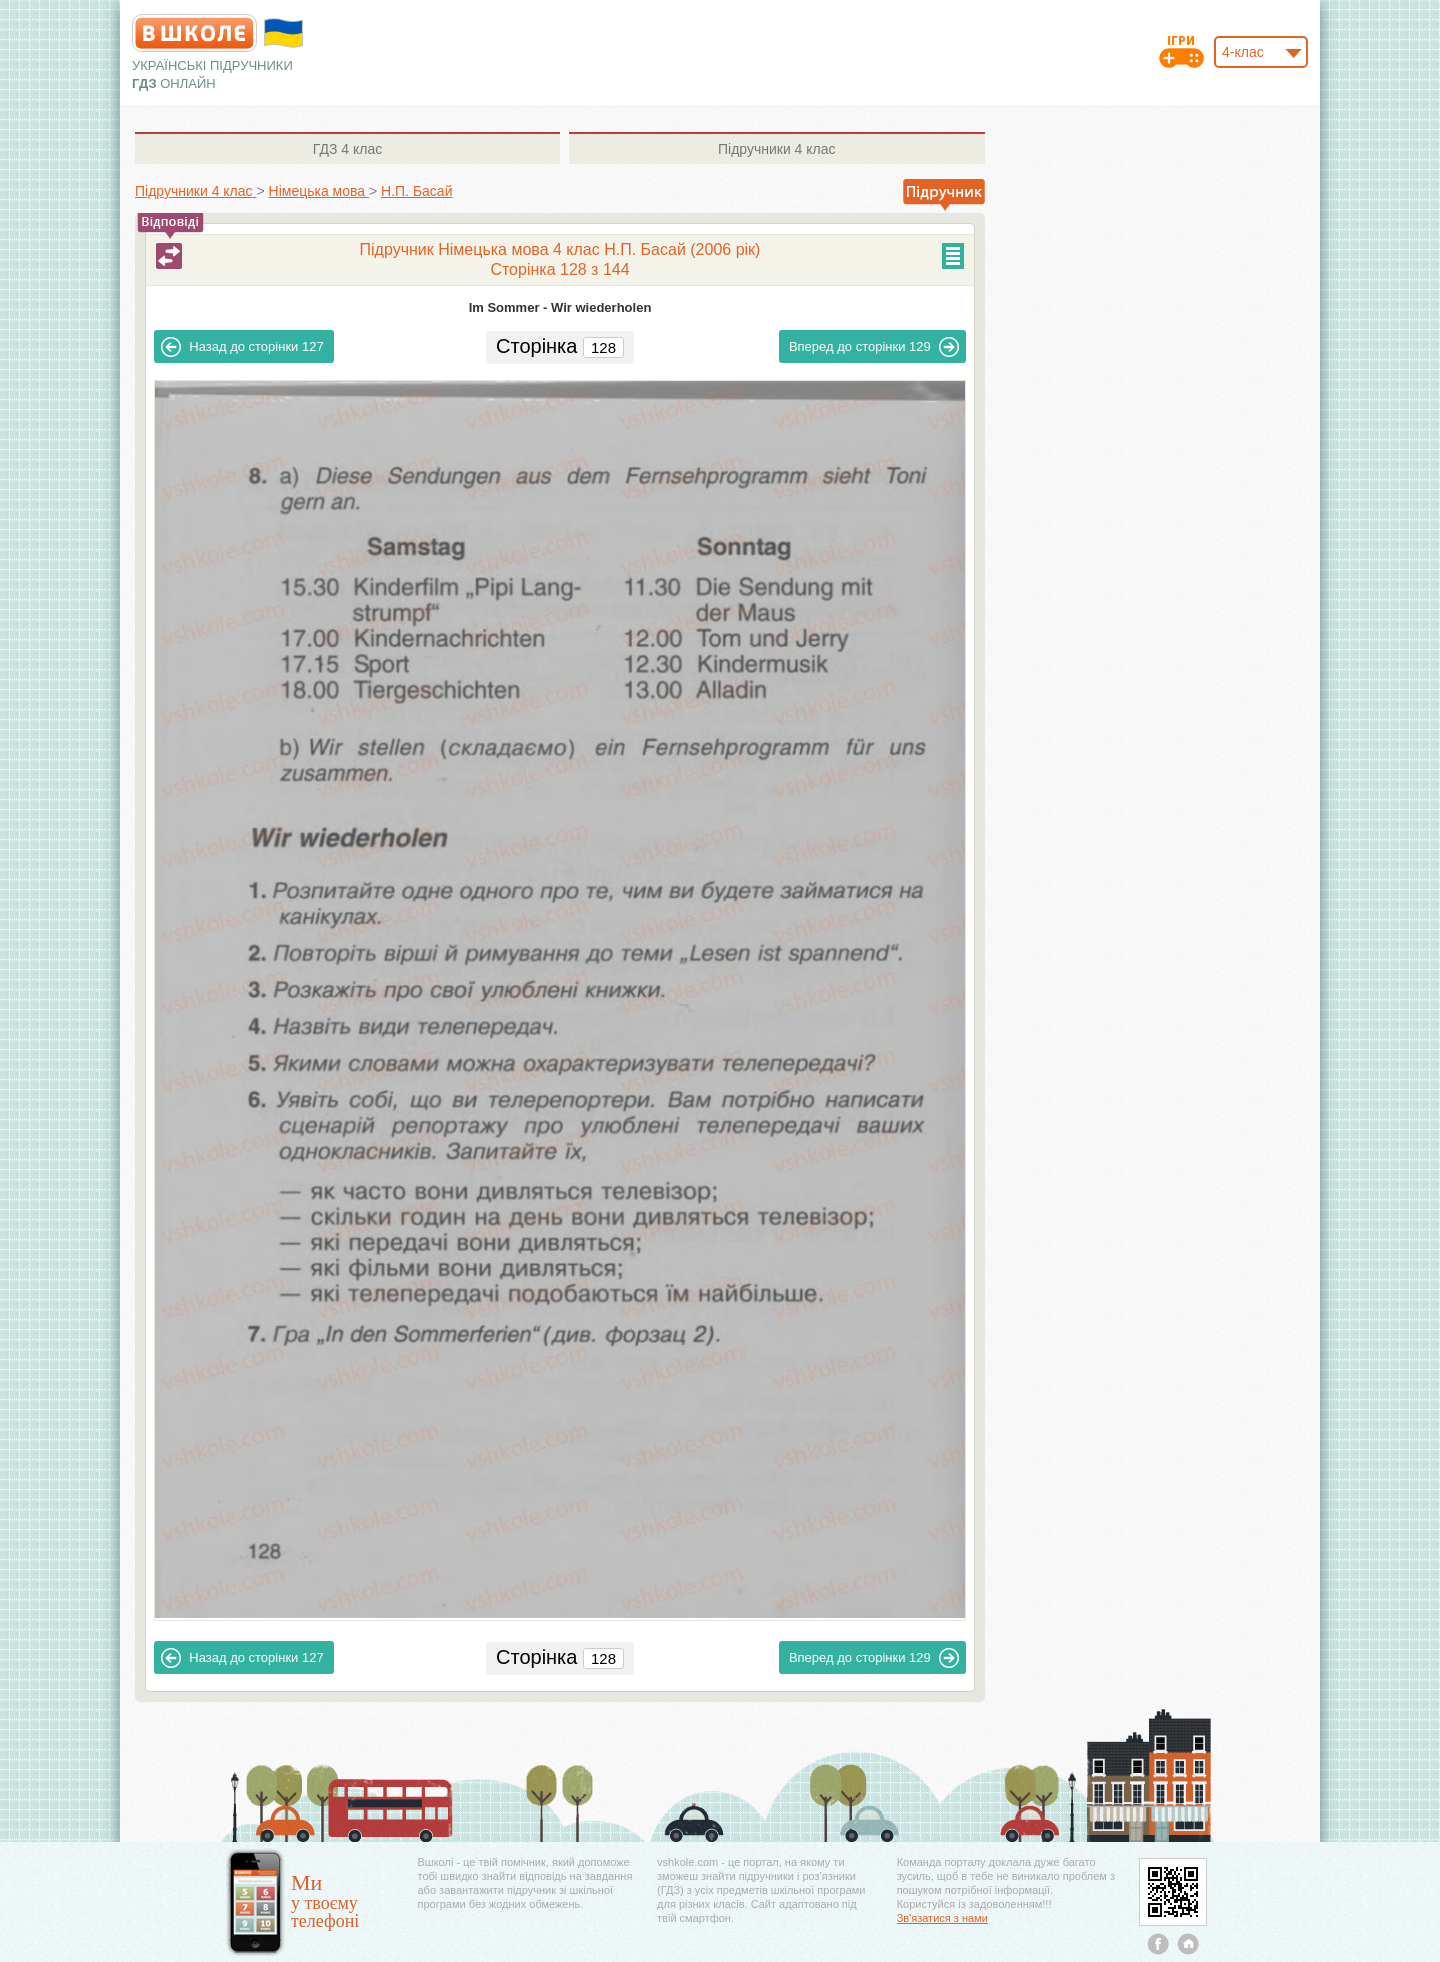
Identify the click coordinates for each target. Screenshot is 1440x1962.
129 (874, 347)
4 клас (347, 149)
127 (242, 347)
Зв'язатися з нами (942, 1918)
